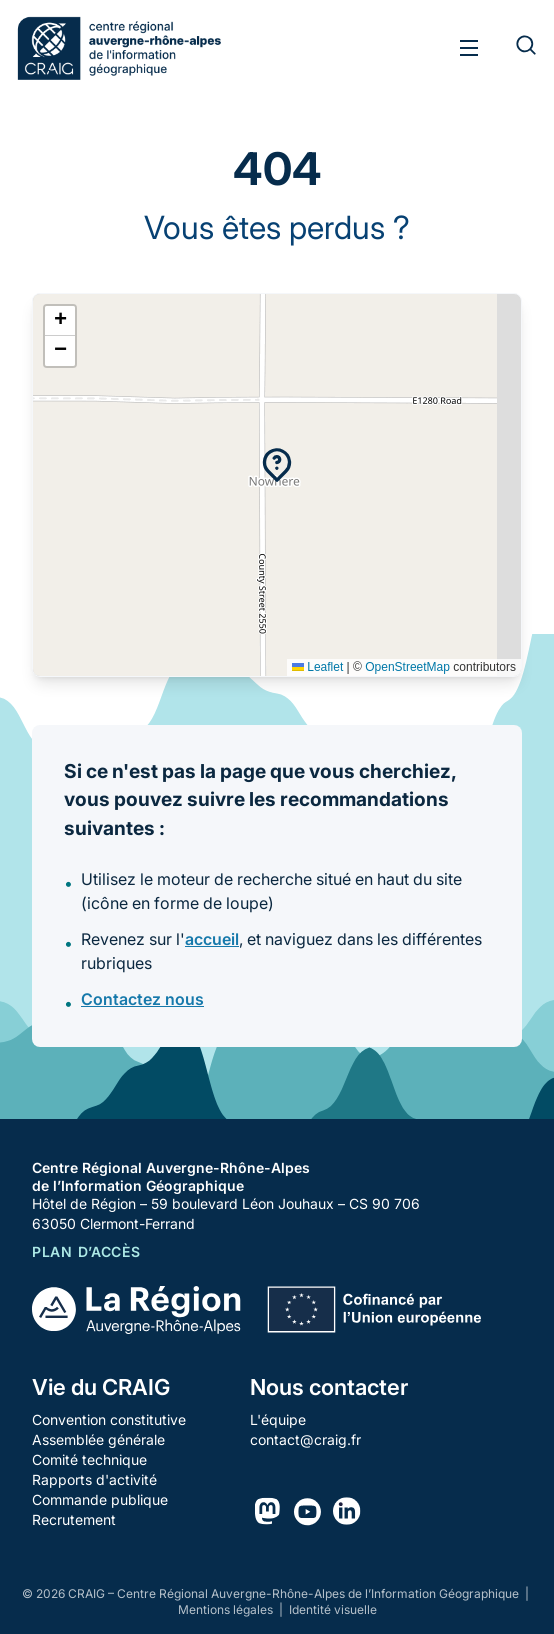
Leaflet (317, 667)
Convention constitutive (109, 1419)
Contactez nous (142, 999)
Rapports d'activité (94, 1479)
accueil (212, 939)
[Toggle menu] (469, 48)
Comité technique (89, 1459)
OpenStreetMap (407, 667)
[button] (277, 465)
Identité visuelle (333, 1609)
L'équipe (278, 1419)
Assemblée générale (98, 1439)
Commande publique (100, 1499)
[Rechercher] (514, 48)
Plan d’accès (86, 1251)
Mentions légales (227, 1609)
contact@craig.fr (305, 1439)
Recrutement (74, 1519)
